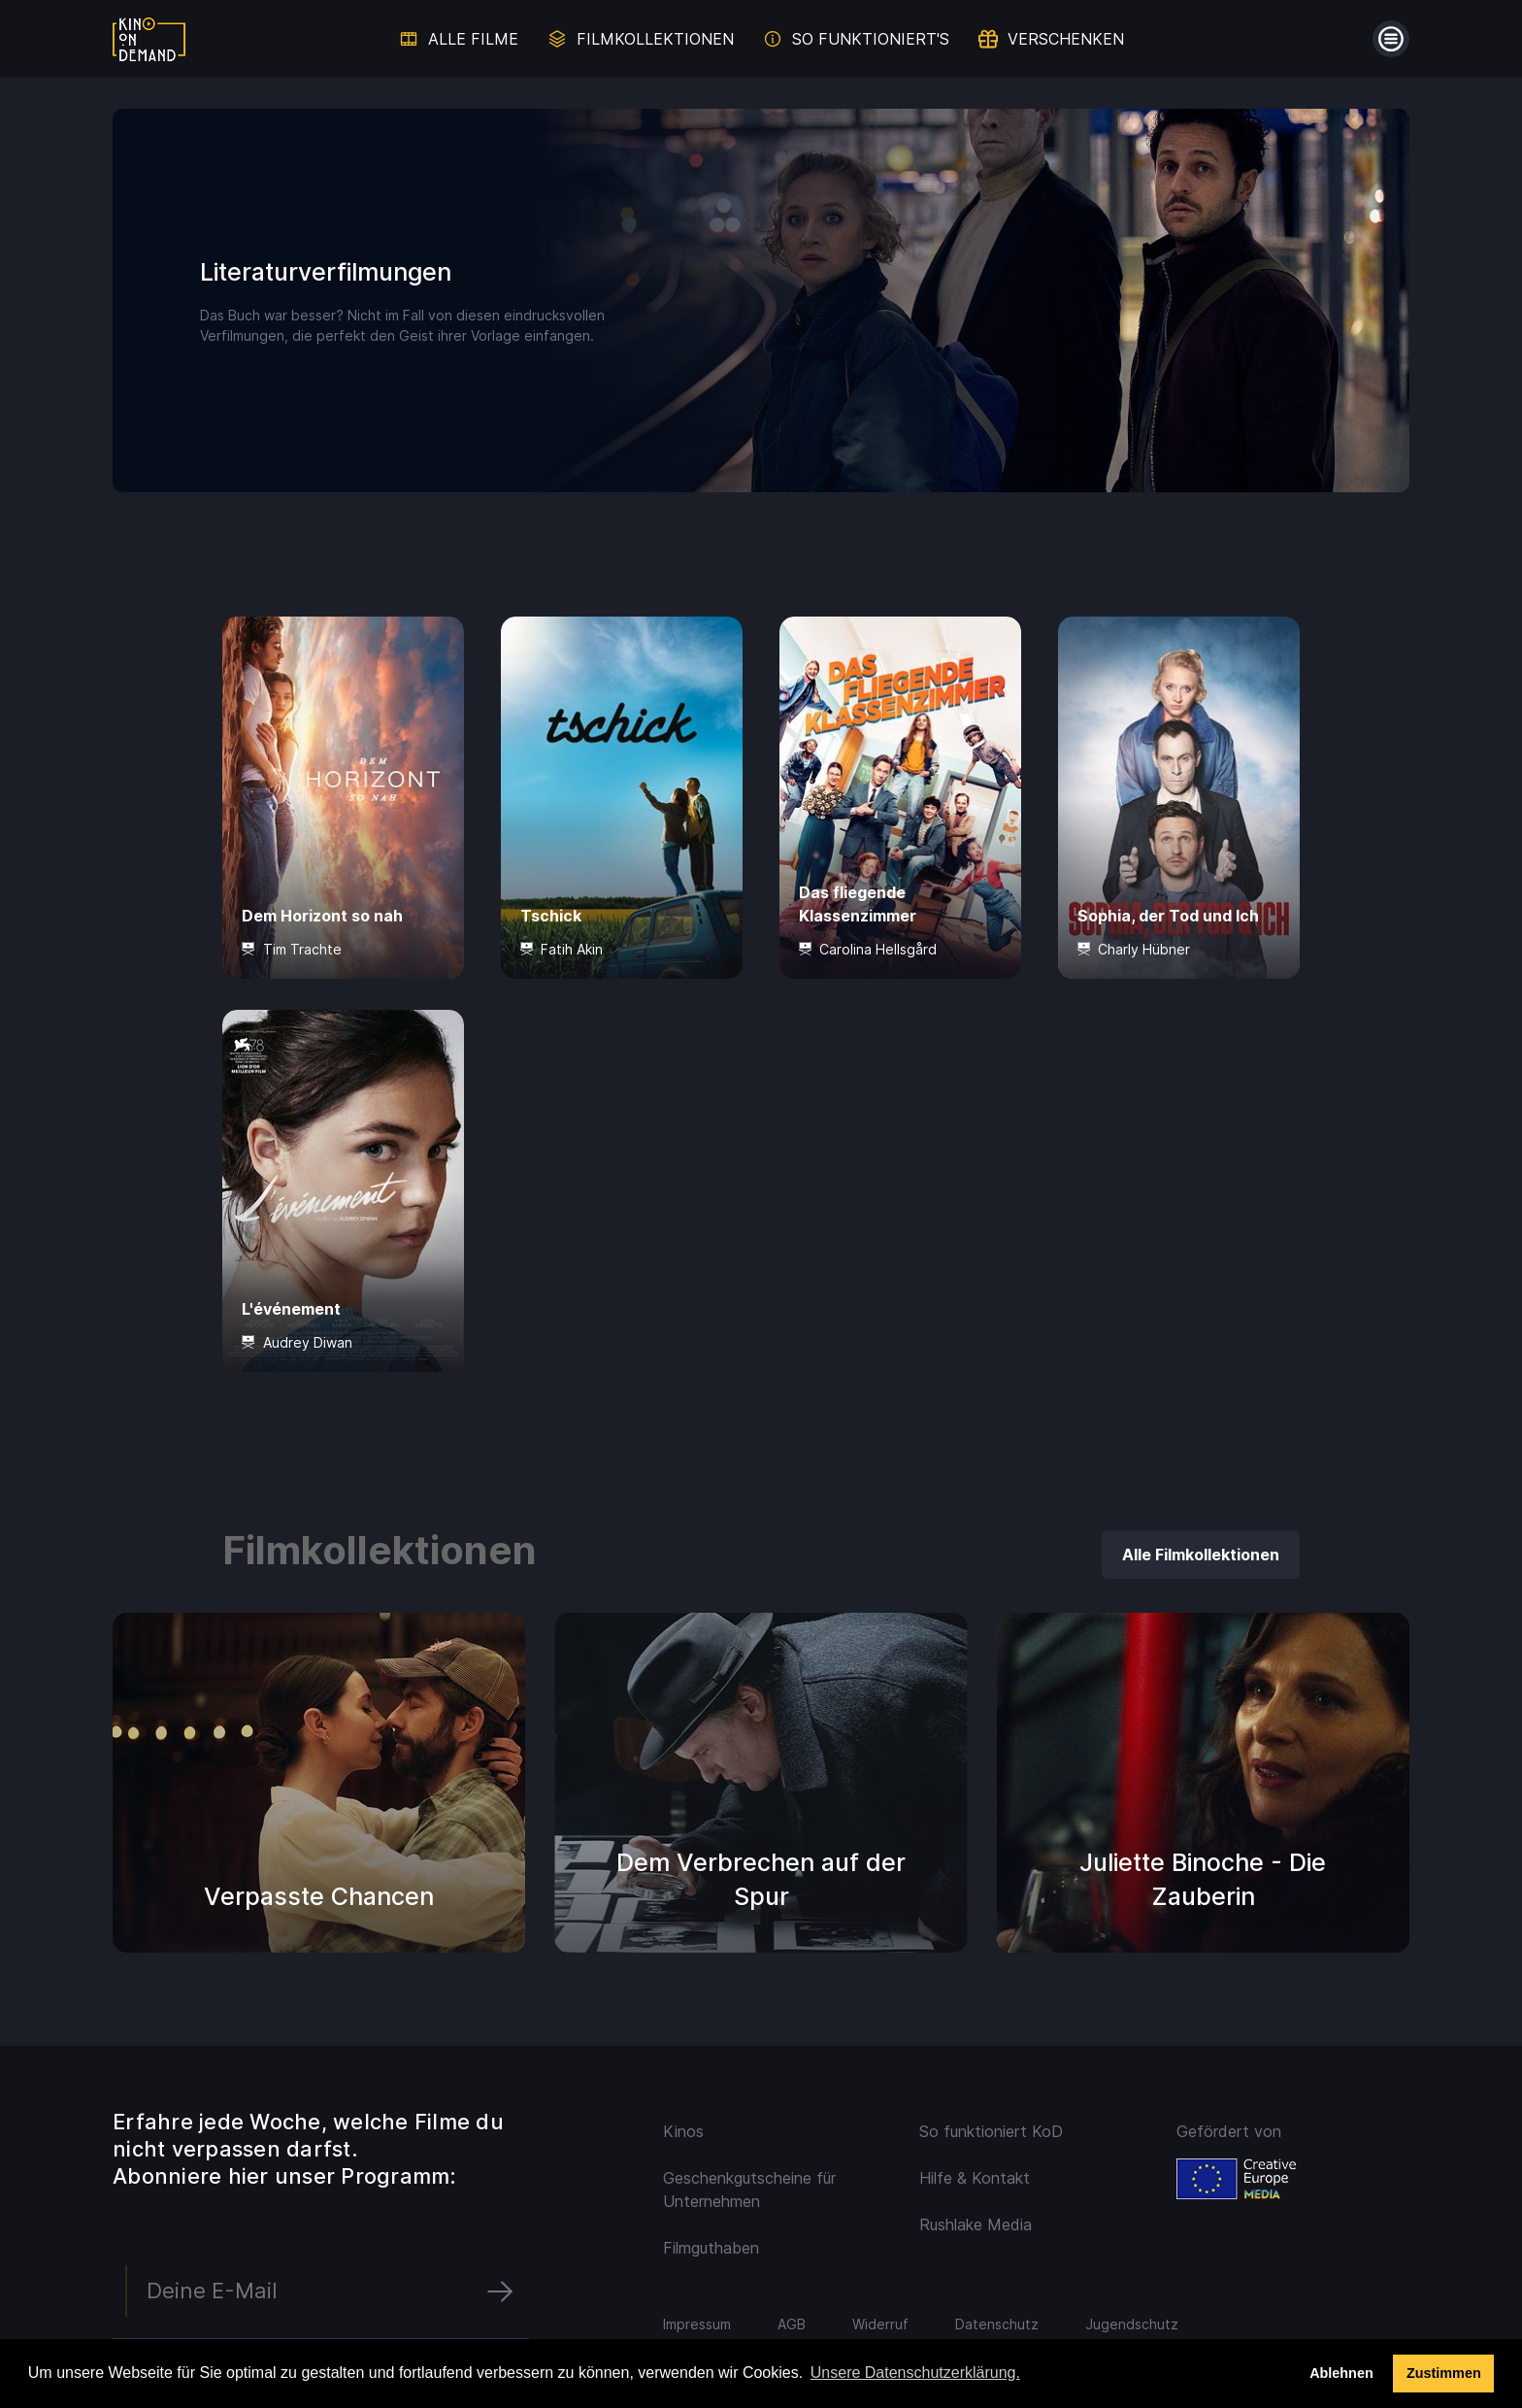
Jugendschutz (1131, 2324)
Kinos (683, 2131)
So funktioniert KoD (991, 2131)
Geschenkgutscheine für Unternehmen (749, 2189)
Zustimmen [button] (1443, 2373)
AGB (792, 2324)
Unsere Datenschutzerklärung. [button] (915, 2372)
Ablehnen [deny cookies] (1341, 2373)
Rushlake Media (975, 2224)
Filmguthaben (711, 2248)
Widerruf (880, 2324)
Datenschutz (997, 2324)
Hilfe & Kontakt (974, 2178)
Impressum (697, 2324)
